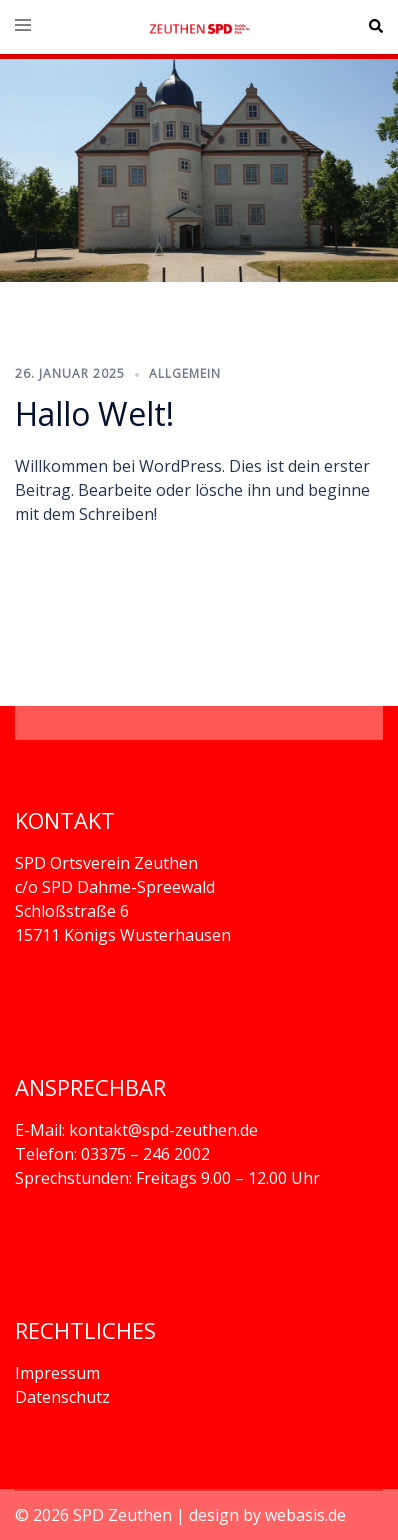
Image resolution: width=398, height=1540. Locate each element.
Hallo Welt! (94, 413)
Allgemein (185, 373)
